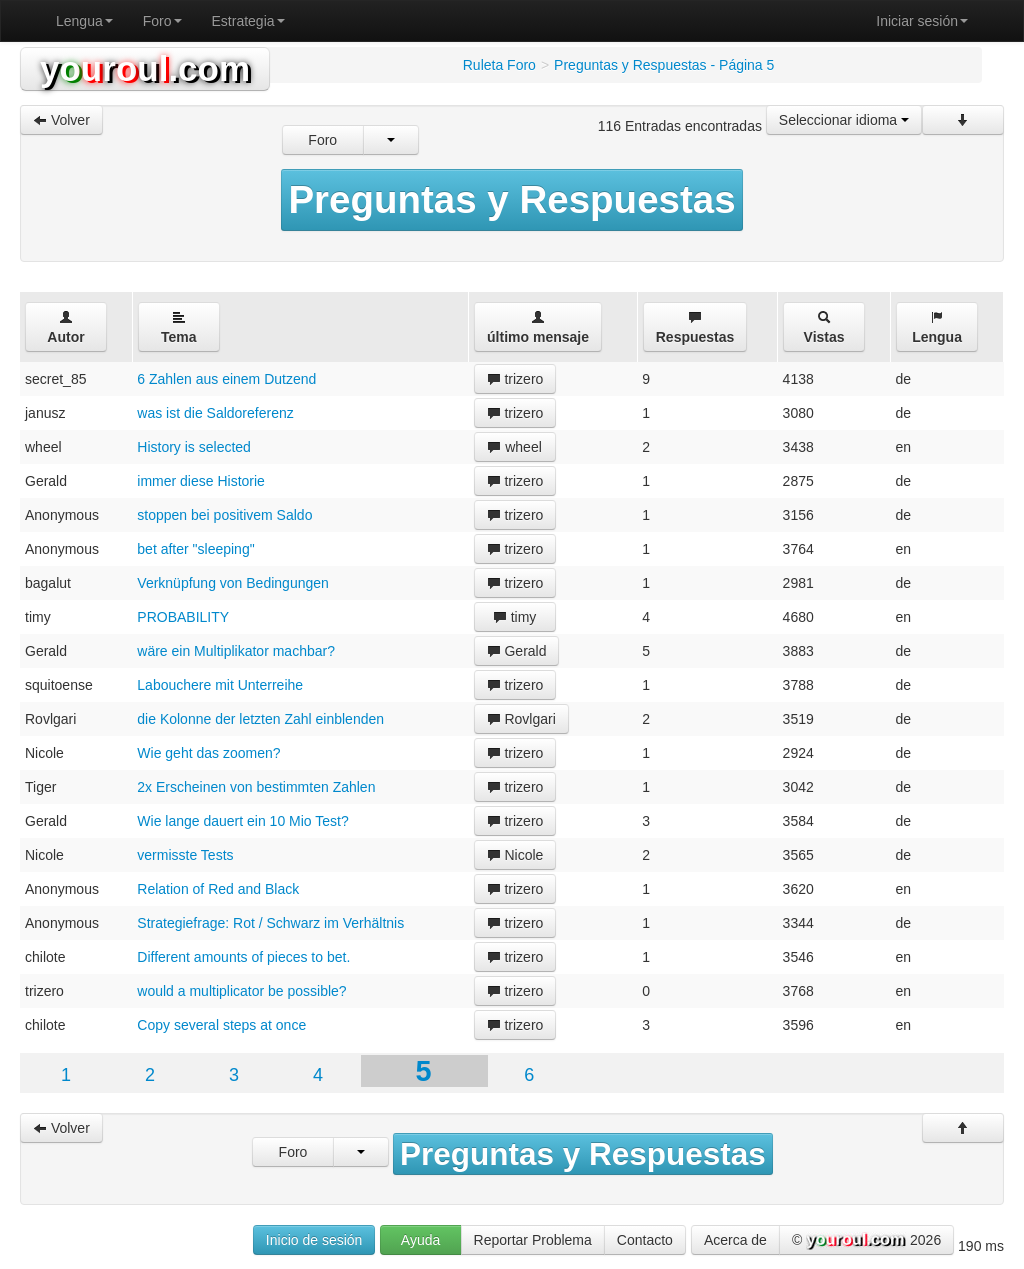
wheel (514, 447)
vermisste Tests (185, 855)
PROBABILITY (183, 617)
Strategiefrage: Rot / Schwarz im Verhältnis (270, 923)
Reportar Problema (533, 1240)
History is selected (194, 447)
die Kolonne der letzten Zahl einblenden (260, 719)
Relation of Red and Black (218, 889)
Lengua (84, 21)
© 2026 (866, 1241)
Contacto (645, 1240)
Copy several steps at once (221, 1025)
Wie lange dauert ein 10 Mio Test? (242, 821)
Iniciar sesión (922, 21)
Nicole (515, 855)
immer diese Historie (201, 481)
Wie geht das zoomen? (208, 753)
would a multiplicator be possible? (241, 991)
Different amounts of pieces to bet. (243, 957)
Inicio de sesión (314, 1240)
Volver (61, 120)
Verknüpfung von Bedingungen (233, 583)
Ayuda (420, 1240)
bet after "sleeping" (195, 549)
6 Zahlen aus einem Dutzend (226, 379)
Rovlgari (521, 719)
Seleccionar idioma (844, 120)
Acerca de (735, 1240)
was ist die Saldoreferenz (215, 413)
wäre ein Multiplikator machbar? (236, 651)
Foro (162, 21)
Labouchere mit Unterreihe (220, 685)
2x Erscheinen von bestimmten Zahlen (256, 787)
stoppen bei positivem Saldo (224, 515)
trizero (515, 379)
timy (515, 617)
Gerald (517, 651)
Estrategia (248, 21)
